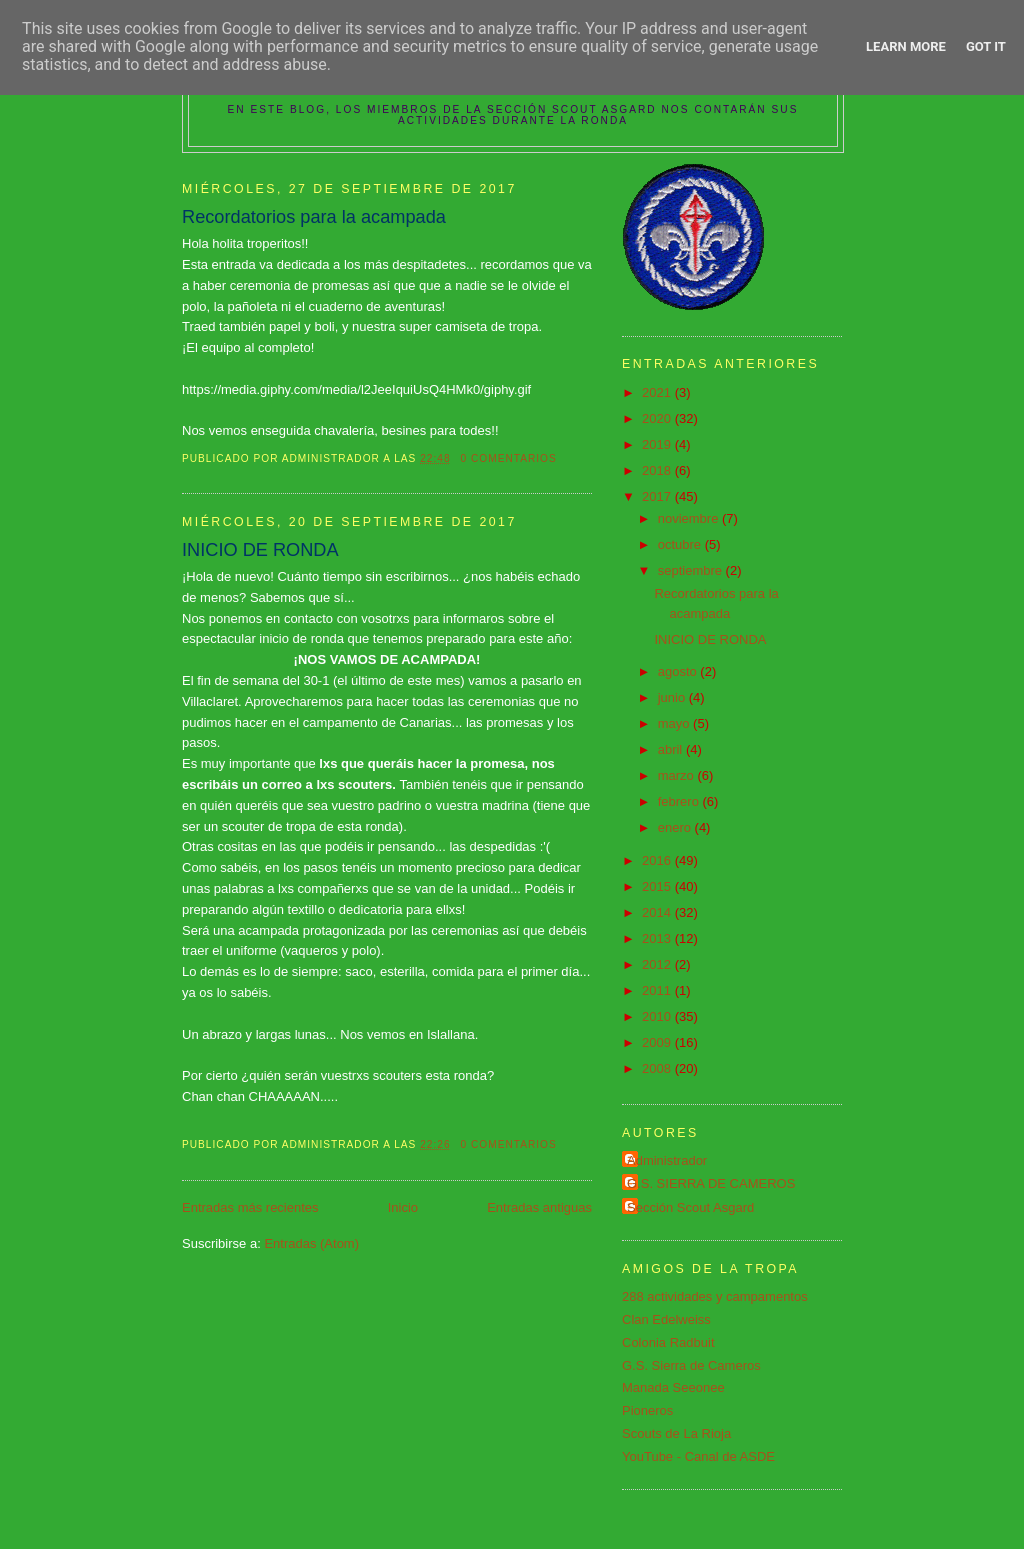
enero (676, 827)
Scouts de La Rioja (676, 1433)
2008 (658, 1068)
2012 (658, 964)
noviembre (690, 518)
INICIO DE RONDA (260, 550)
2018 (658, 470)
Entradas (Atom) (311, 1243)
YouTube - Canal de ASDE (698, 1456)
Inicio (403, 1207)
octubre (681, 544)
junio (673, 697)
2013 (658, 938)
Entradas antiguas (539, 1207)
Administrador (667, 1160)
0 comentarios (509, 458)
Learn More (906, 46)
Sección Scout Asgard (690, 1207)
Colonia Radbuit (668, 1342)
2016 (658, 860)
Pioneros (647, 1410)
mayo (675, 723)
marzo (678, 775)
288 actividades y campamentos (715, 1296)
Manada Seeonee (673, 1387)
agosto (679, 671)
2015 (658, 886)
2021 (658, 392)
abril (672, 749)
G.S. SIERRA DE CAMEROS (711, 1183)
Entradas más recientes (250, 1207)
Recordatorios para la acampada (314, 217)
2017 (658, 496)
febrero (680, 801)
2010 (658, 1016)
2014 (658, 912)
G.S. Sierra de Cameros (691, 1365)
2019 (658, 444)
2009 (658, 1042)
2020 (658, 418)
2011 (658, 990)
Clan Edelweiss (666, 1319)
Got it (986, 46)
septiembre (692, 570)
